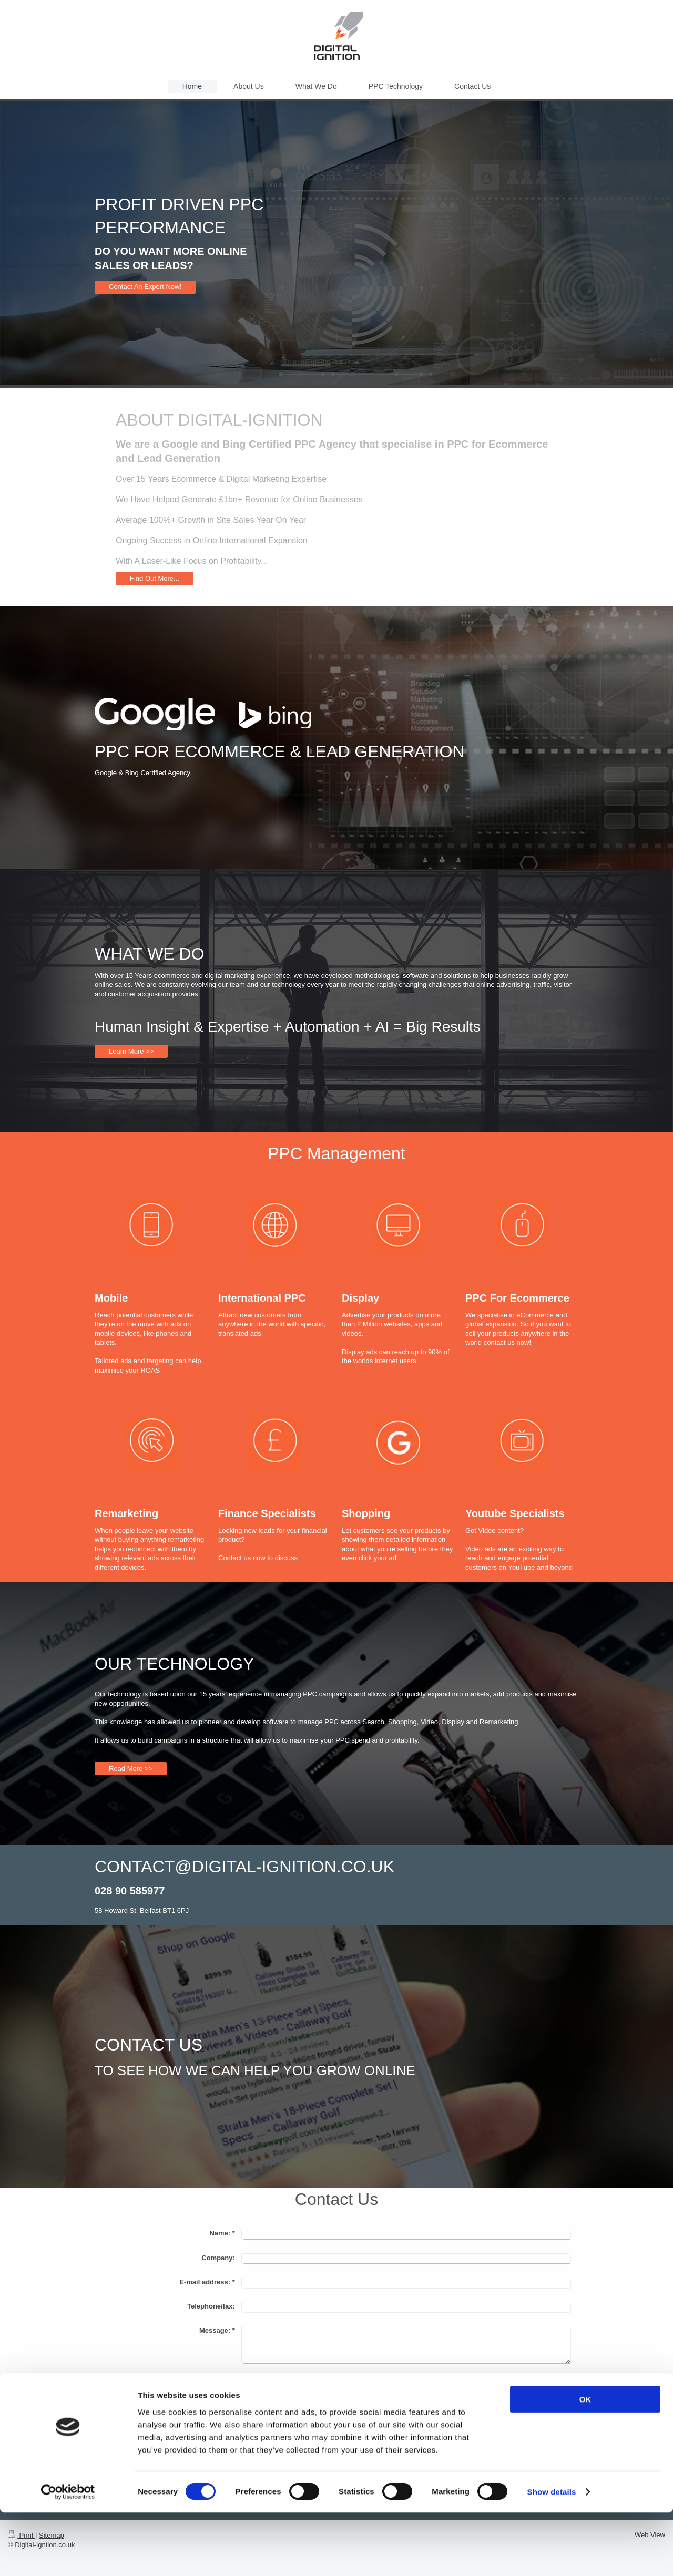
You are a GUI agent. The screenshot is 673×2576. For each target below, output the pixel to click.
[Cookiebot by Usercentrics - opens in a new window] (68, 2555)
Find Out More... (154, 578)
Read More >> (130, 1769)
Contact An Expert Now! (145, 287)
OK (585, 2462)
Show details (551, 2555)
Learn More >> (131, 1051)
